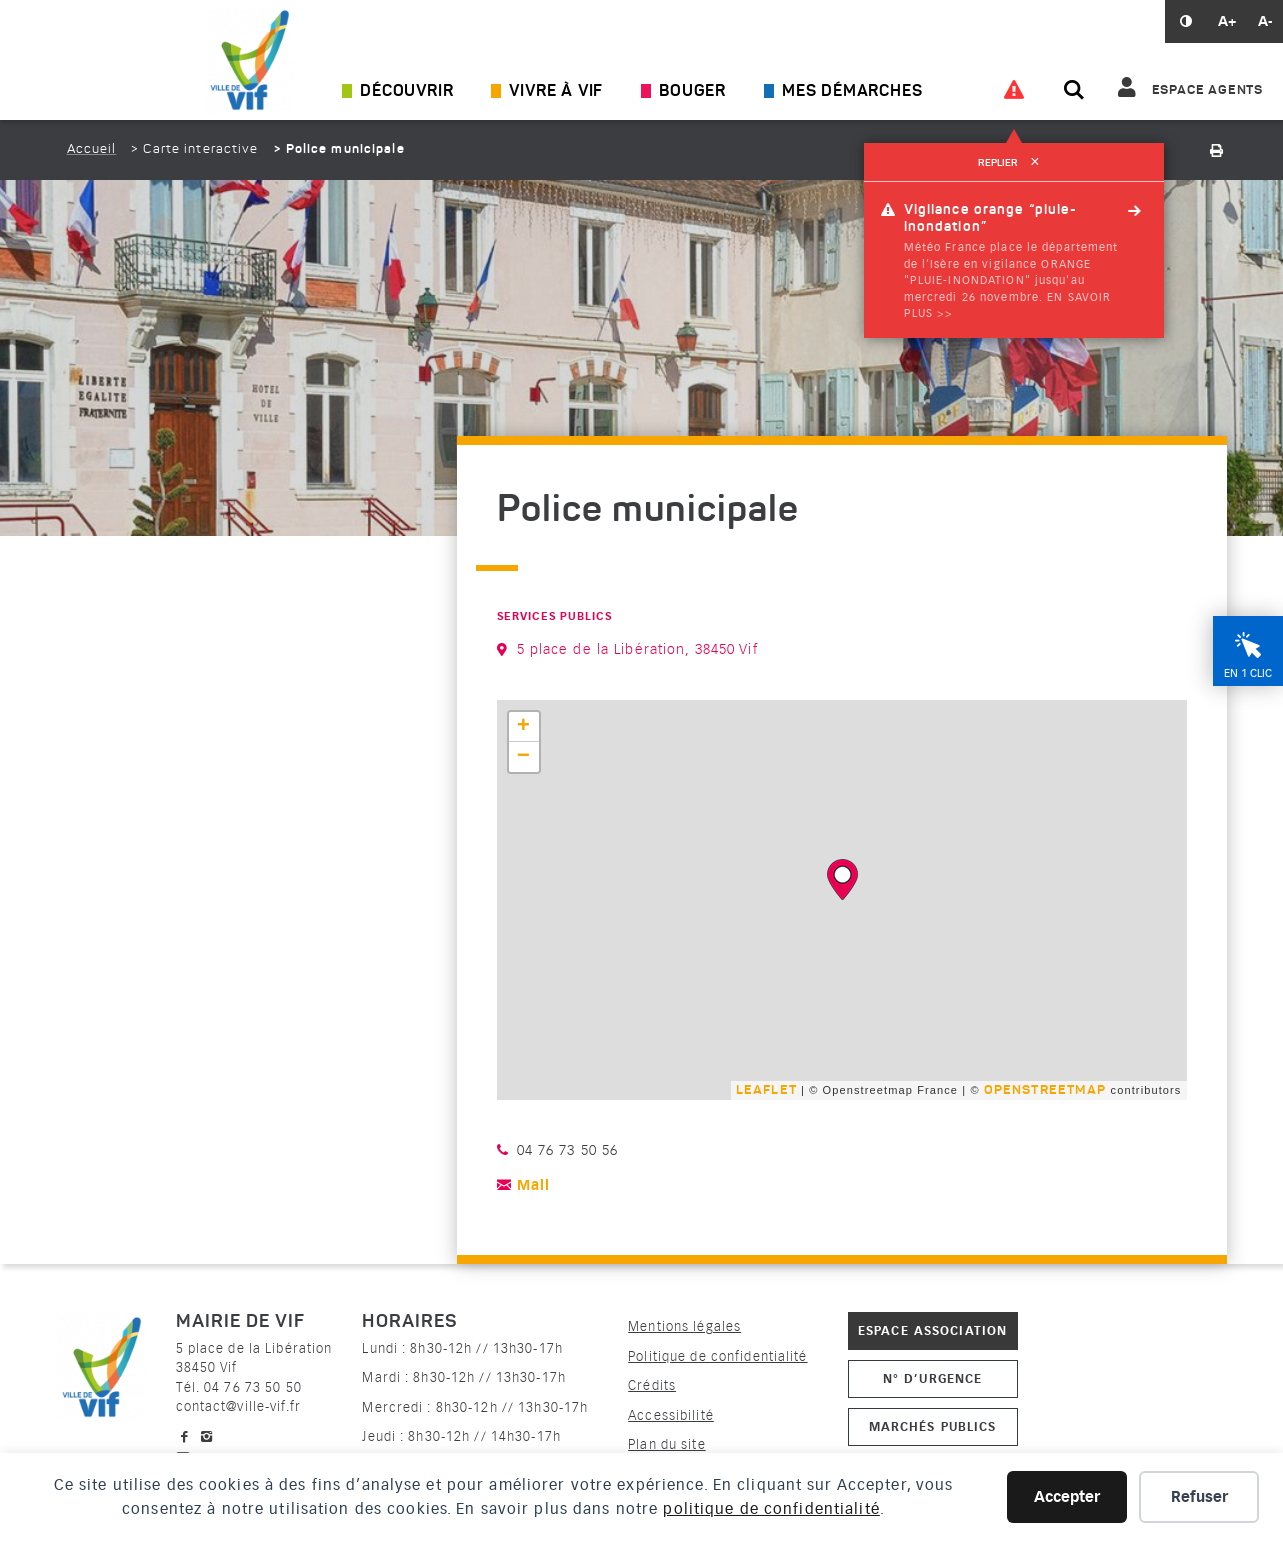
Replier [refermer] (1013, 163)
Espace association (932, 1330)
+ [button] (524, 727)
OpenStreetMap (1045, 1090)
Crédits (652, 1385)
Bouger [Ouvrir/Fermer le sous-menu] (692, 92)
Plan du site (666, 1444)
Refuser (1199, 1497)
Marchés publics (933, 1426)
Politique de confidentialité (717, 1356)
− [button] (524, 757)
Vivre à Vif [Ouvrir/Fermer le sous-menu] (556, 92)
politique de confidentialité (771, 1509)
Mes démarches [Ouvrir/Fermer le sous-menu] (852, 92)
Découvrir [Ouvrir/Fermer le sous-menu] (406, 92)
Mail (533, 1185)
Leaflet (766, 1090)
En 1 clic (1248, 673)
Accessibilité (671, 1415)
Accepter (1067, 1497)
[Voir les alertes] (1014, 90)
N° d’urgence (932, 1378)
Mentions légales (684, 1326)
